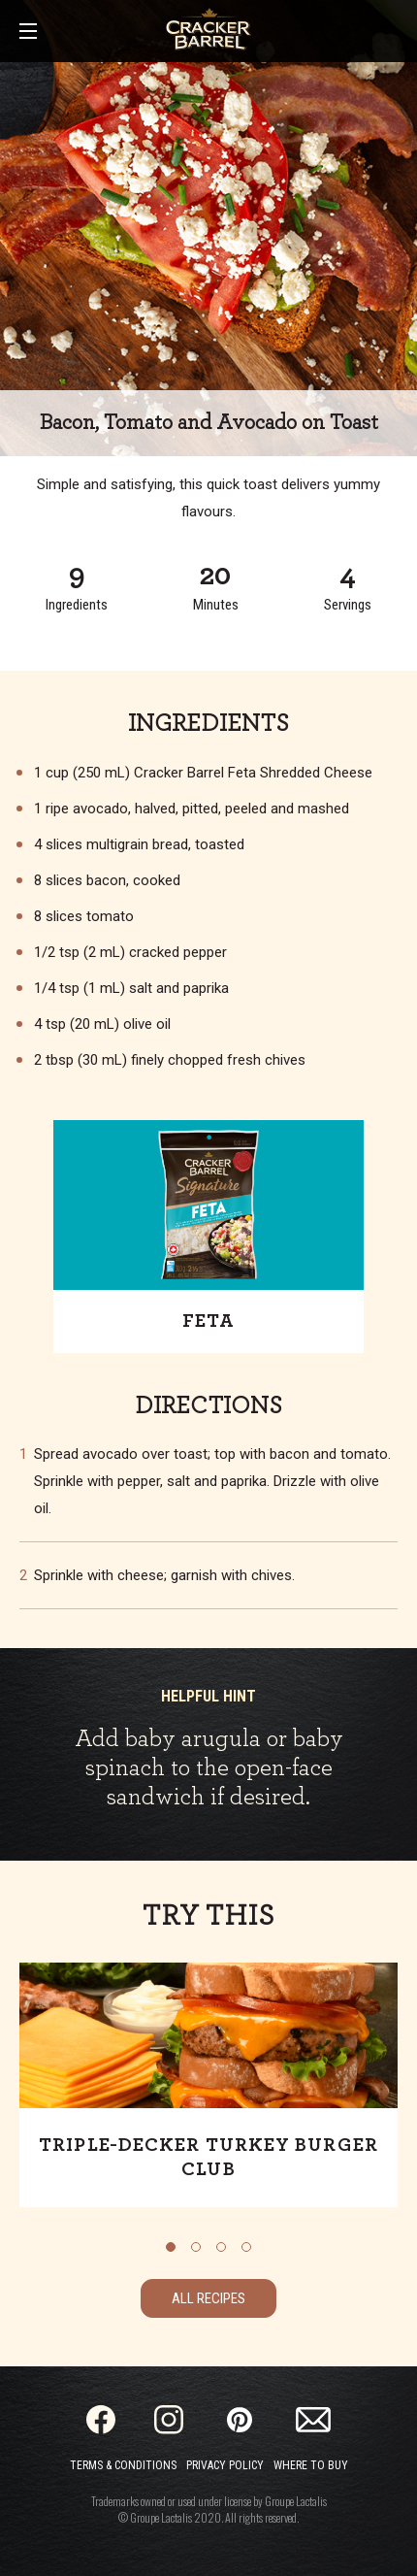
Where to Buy (310, 2465)
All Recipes (208, 2298)
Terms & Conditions (123, 2465)
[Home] (208, 29)
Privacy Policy (225, 2465)
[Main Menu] (28, 32)
